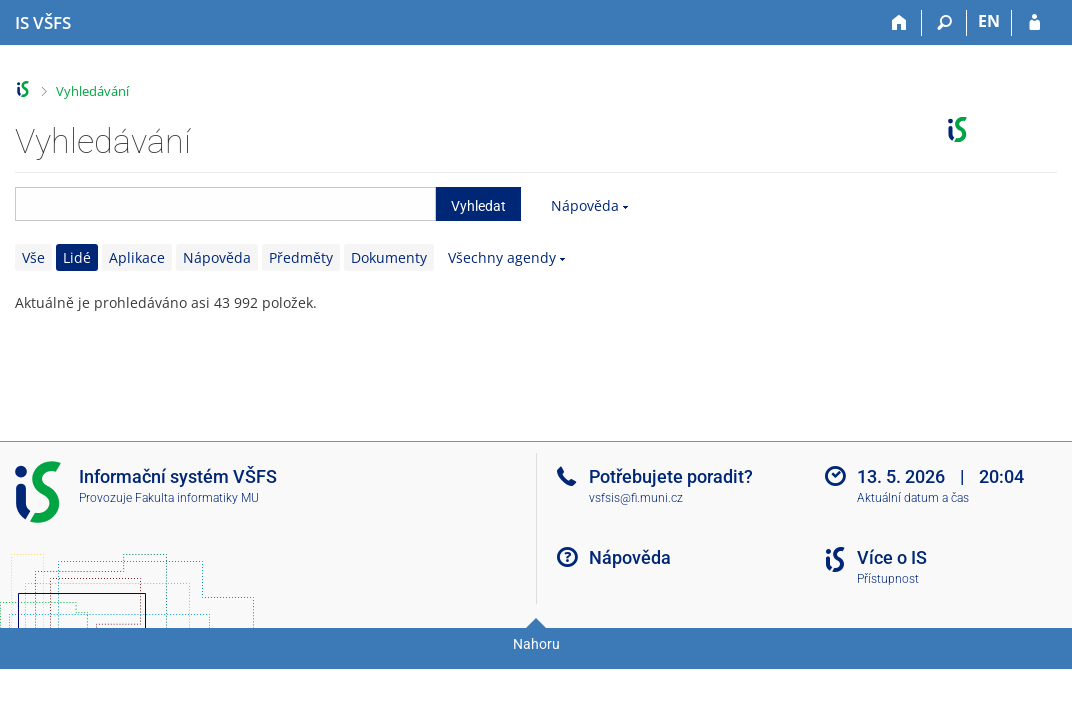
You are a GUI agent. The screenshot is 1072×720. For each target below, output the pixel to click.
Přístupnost (888, 579)
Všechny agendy (502, 257)
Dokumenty (389, 257)
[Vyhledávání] (944, 23)
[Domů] (899, 23)
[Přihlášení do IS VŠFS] (1034, 23)
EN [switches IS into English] (989, 21)
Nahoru (536, 644)
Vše (33, 257)
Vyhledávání (92, 91)
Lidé (77, 257)
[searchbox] (225, 204)
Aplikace (137, 257)
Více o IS (892, 557)
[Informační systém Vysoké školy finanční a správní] (43, 23)
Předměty (301, 257)
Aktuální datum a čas (913, 498)
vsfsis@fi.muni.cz (636, 498)
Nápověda (585, 205)
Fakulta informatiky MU (197, 498)
